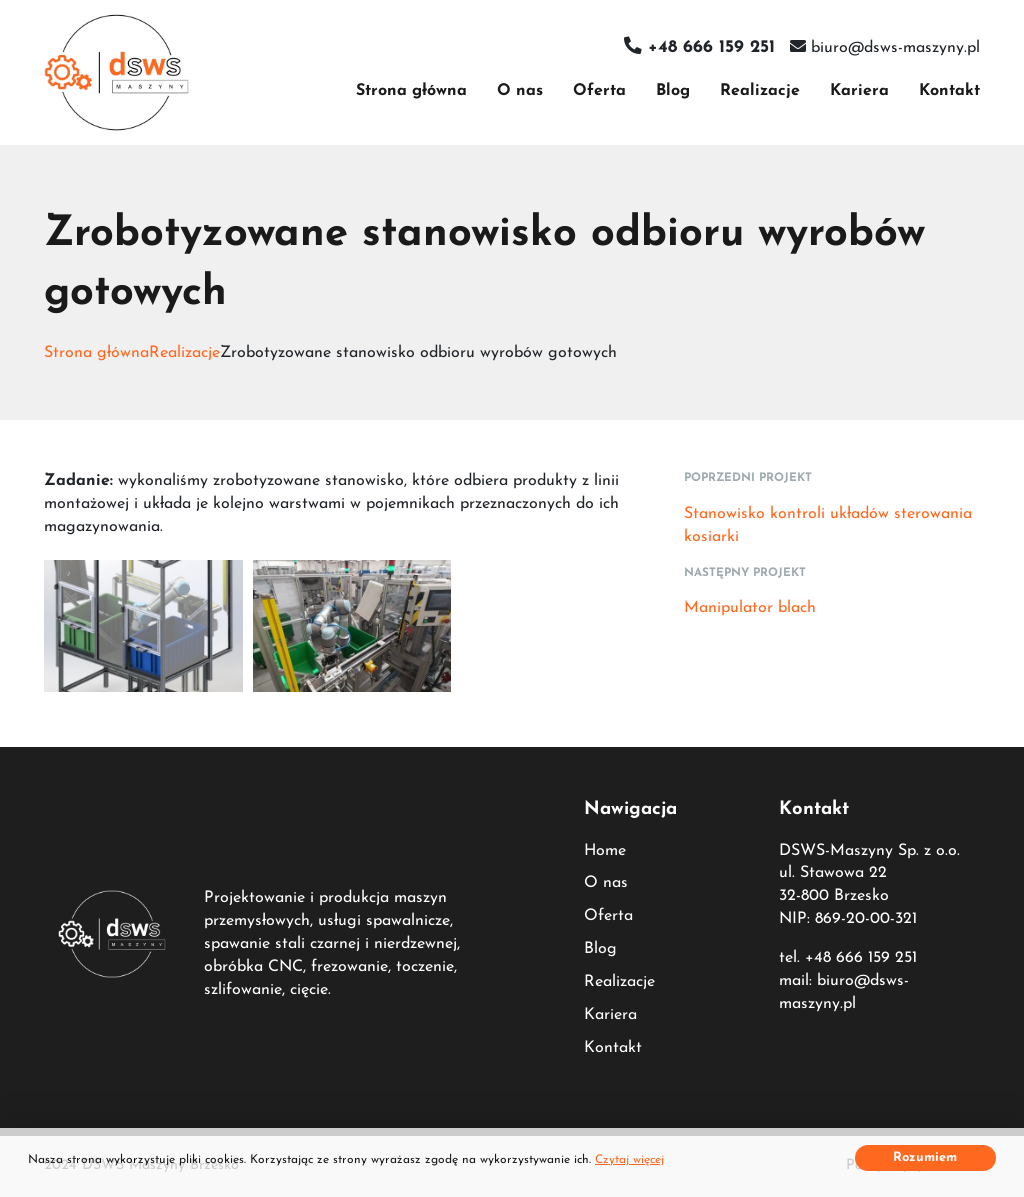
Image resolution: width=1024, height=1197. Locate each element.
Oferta (599, 91)
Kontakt (949, 91)
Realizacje (760, 91)
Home (605, 851)
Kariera (859, 91)
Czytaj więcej (629, 1160)
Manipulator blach (750, 608)
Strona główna (411, 91)
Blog (673, 91)
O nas (520, 91)
